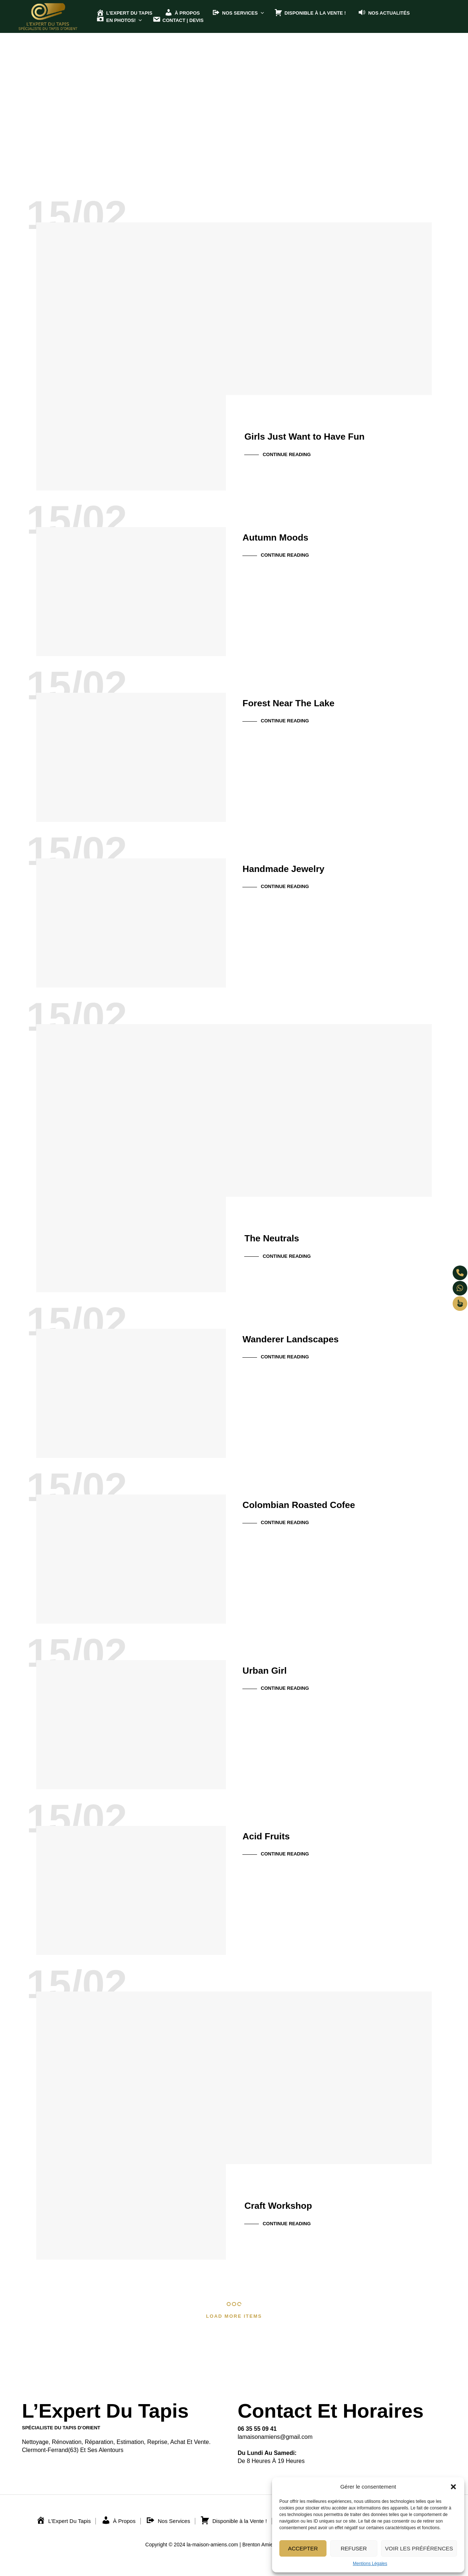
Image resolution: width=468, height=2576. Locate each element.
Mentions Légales (370, 2563)
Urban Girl (270, 1668)
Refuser (354, 2548)
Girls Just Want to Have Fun (322, 435)
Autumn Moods (285, 535)
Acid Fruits (272, 1833)
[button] (453, 2486)
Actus (243, 121)
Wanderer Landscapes (304, 1336)
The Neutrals (279, 1237)
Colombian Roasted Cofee (315, 1502)
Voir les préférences (419, 2548)
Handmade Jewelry (295, 866)
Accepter (303, 2548)
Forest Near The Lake (301, 700)
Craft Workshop (288, 2204)
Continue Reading (286, 454)
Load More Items (234, 2316)
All (220, 121)
